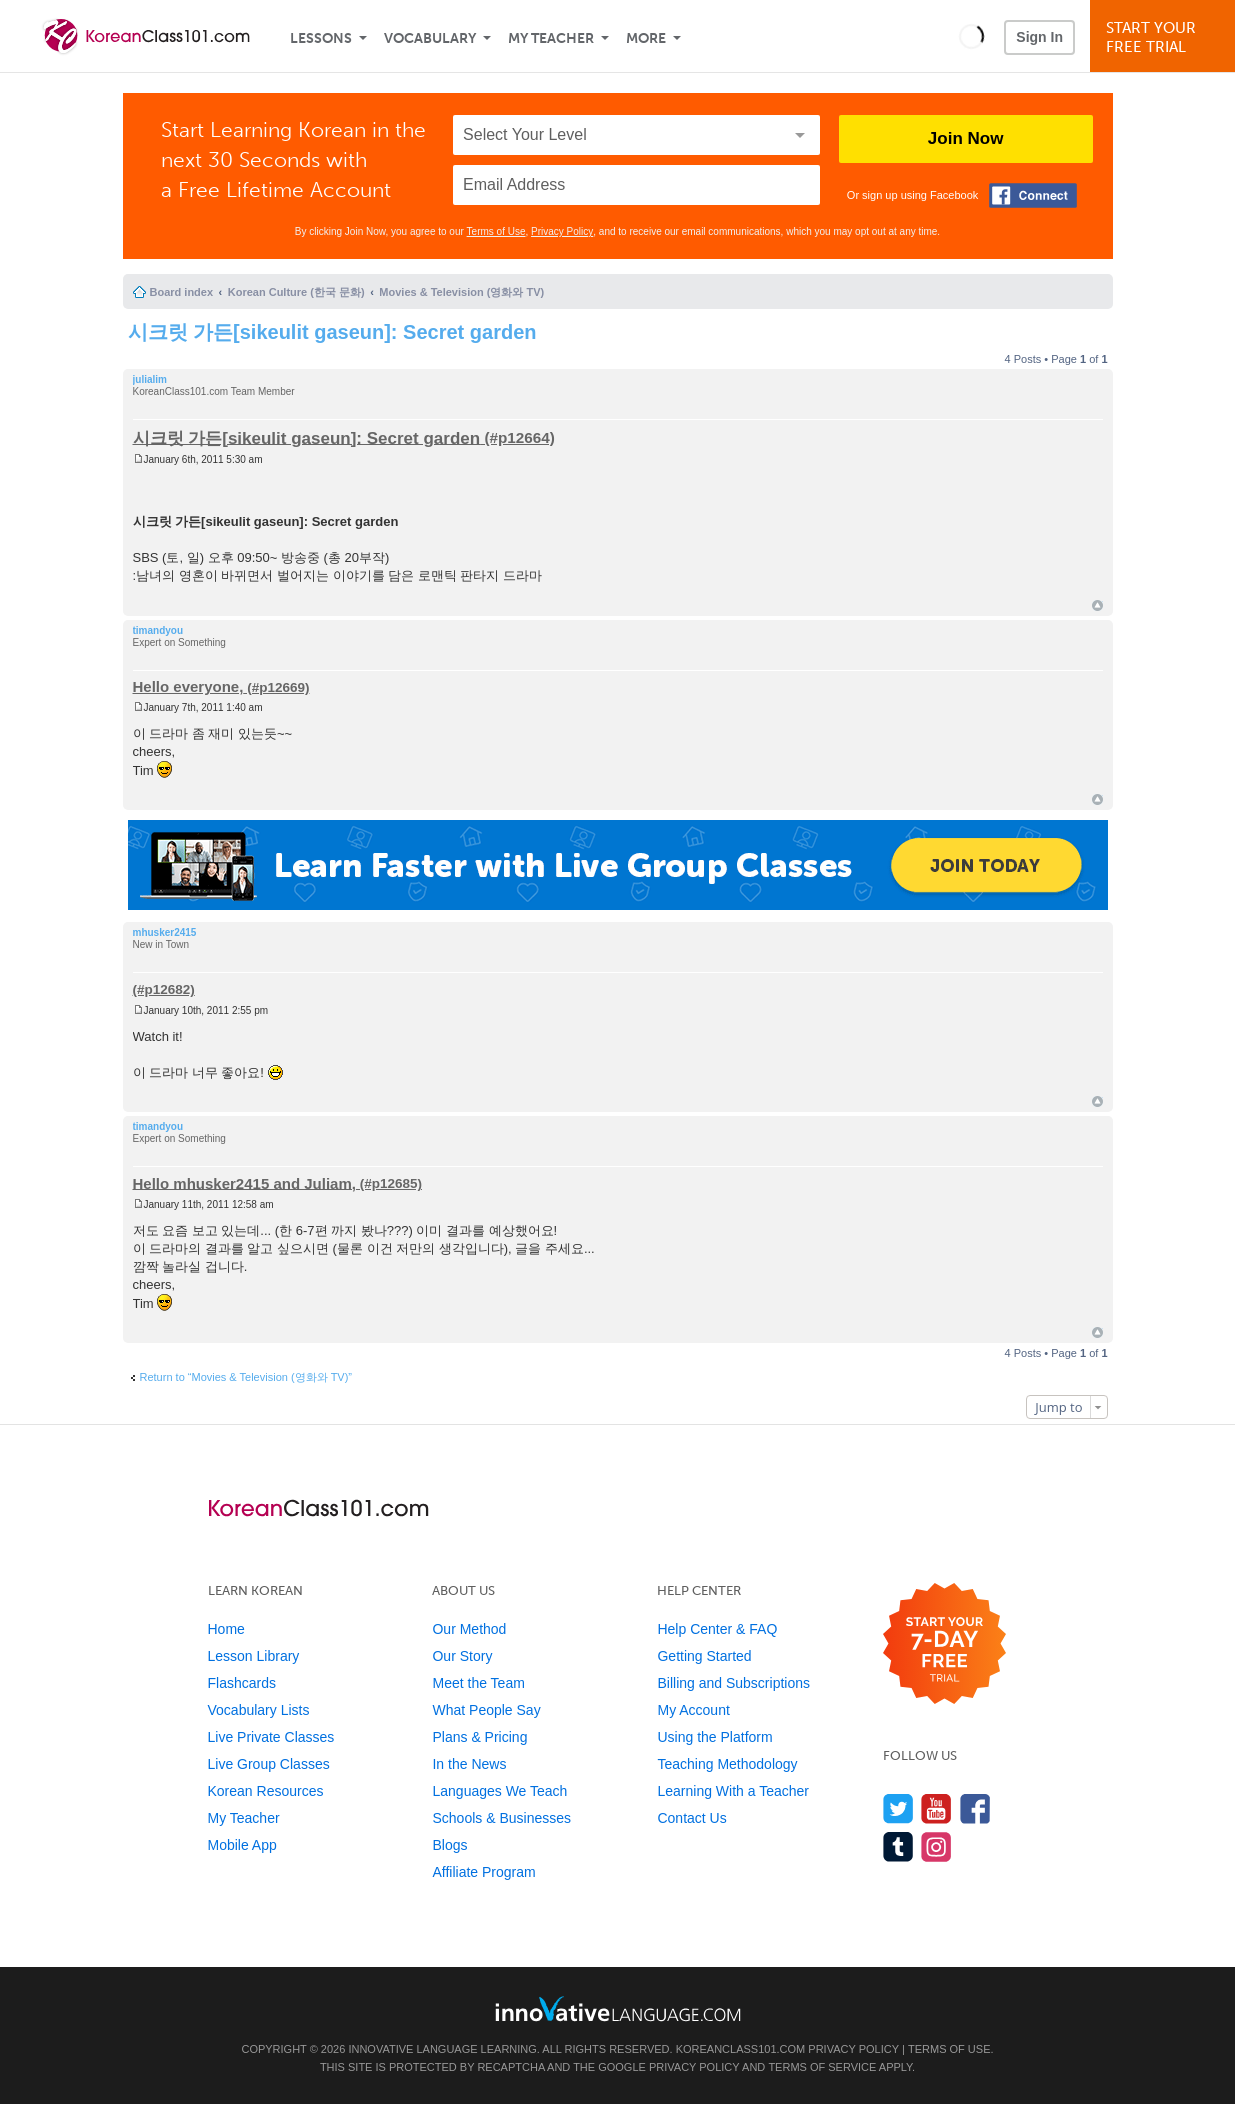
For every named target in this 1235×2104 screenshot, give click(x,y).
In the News (469, 1764)
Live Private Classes (271, 1737)
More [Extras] (646, 38)
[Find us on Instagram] (936, 1846)
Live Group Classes (269, 1764)
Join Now (966, 138)
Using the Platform (714, 1737)
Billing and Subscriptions (733, 1683)
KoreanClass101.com (741, 2049)
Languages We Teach (499, 1791)
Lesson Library (254, 1656)
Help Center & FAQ (717, 1629)
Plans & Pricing (479, 1737)
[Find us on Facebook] (975, 1808)
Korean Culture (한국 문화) (296, 292)
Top (1097, 605)
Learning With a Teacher (733, 1791)
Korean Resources (266, 1791)
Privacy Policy (562, 231)
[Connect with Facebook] (1033, 195)
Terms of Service (822, 2067)
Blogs (449, 1845)
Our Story (462, 1656)
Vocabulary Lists (259, 1710)
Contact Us (691, 1818)
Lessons (321, 38)
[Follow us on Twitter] (898, 1808)
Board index (182, 292)
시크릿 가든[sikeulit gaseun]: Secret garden (332, 332)
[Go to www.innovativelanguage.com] (618, 2008)
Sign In (1039, 37)
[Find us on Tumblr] (898, 1846)
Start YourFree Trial (1165, 37)
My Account (693, 1710)
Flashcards (242, 1683)
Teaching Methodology (727, 1764)
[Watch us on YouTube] (936, 1808)
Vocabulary (430, 38)
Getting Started (704, 1656)
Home (226, 1629)
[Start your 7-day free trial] (944, 1644)
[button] (971, 36)
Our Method (469, 1629)
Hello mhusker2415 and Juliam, (244, 1182)
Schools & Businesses (501, 1818)
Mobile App (242, 1845)
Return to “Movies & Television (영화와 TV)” (246, 1377)
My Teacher (551, 38)
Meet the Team (478, 1683)
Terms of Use (496, 231)
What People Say (486, 1710)
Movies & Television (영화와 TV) (461, 292)
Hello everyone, (188, 686)
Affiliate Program (483, 1872)
